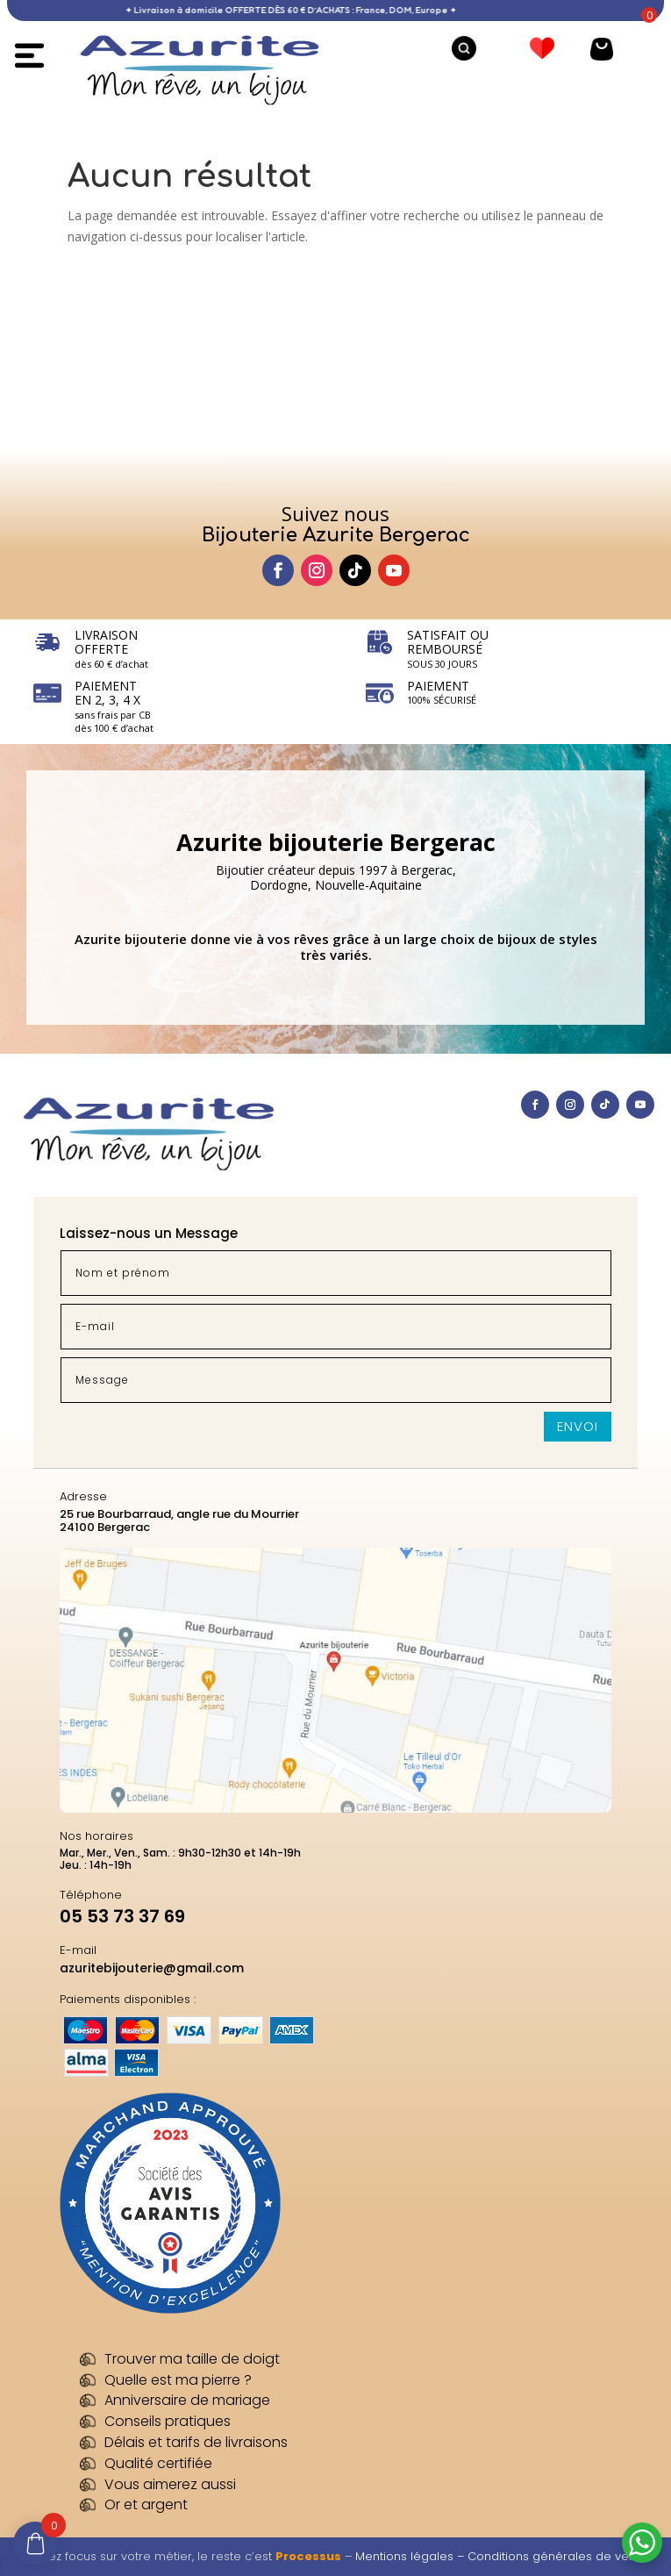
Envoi (577, 1426)
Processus (308, 2556)
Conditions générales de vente (557, 2556)
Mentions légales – (411, 2556)
